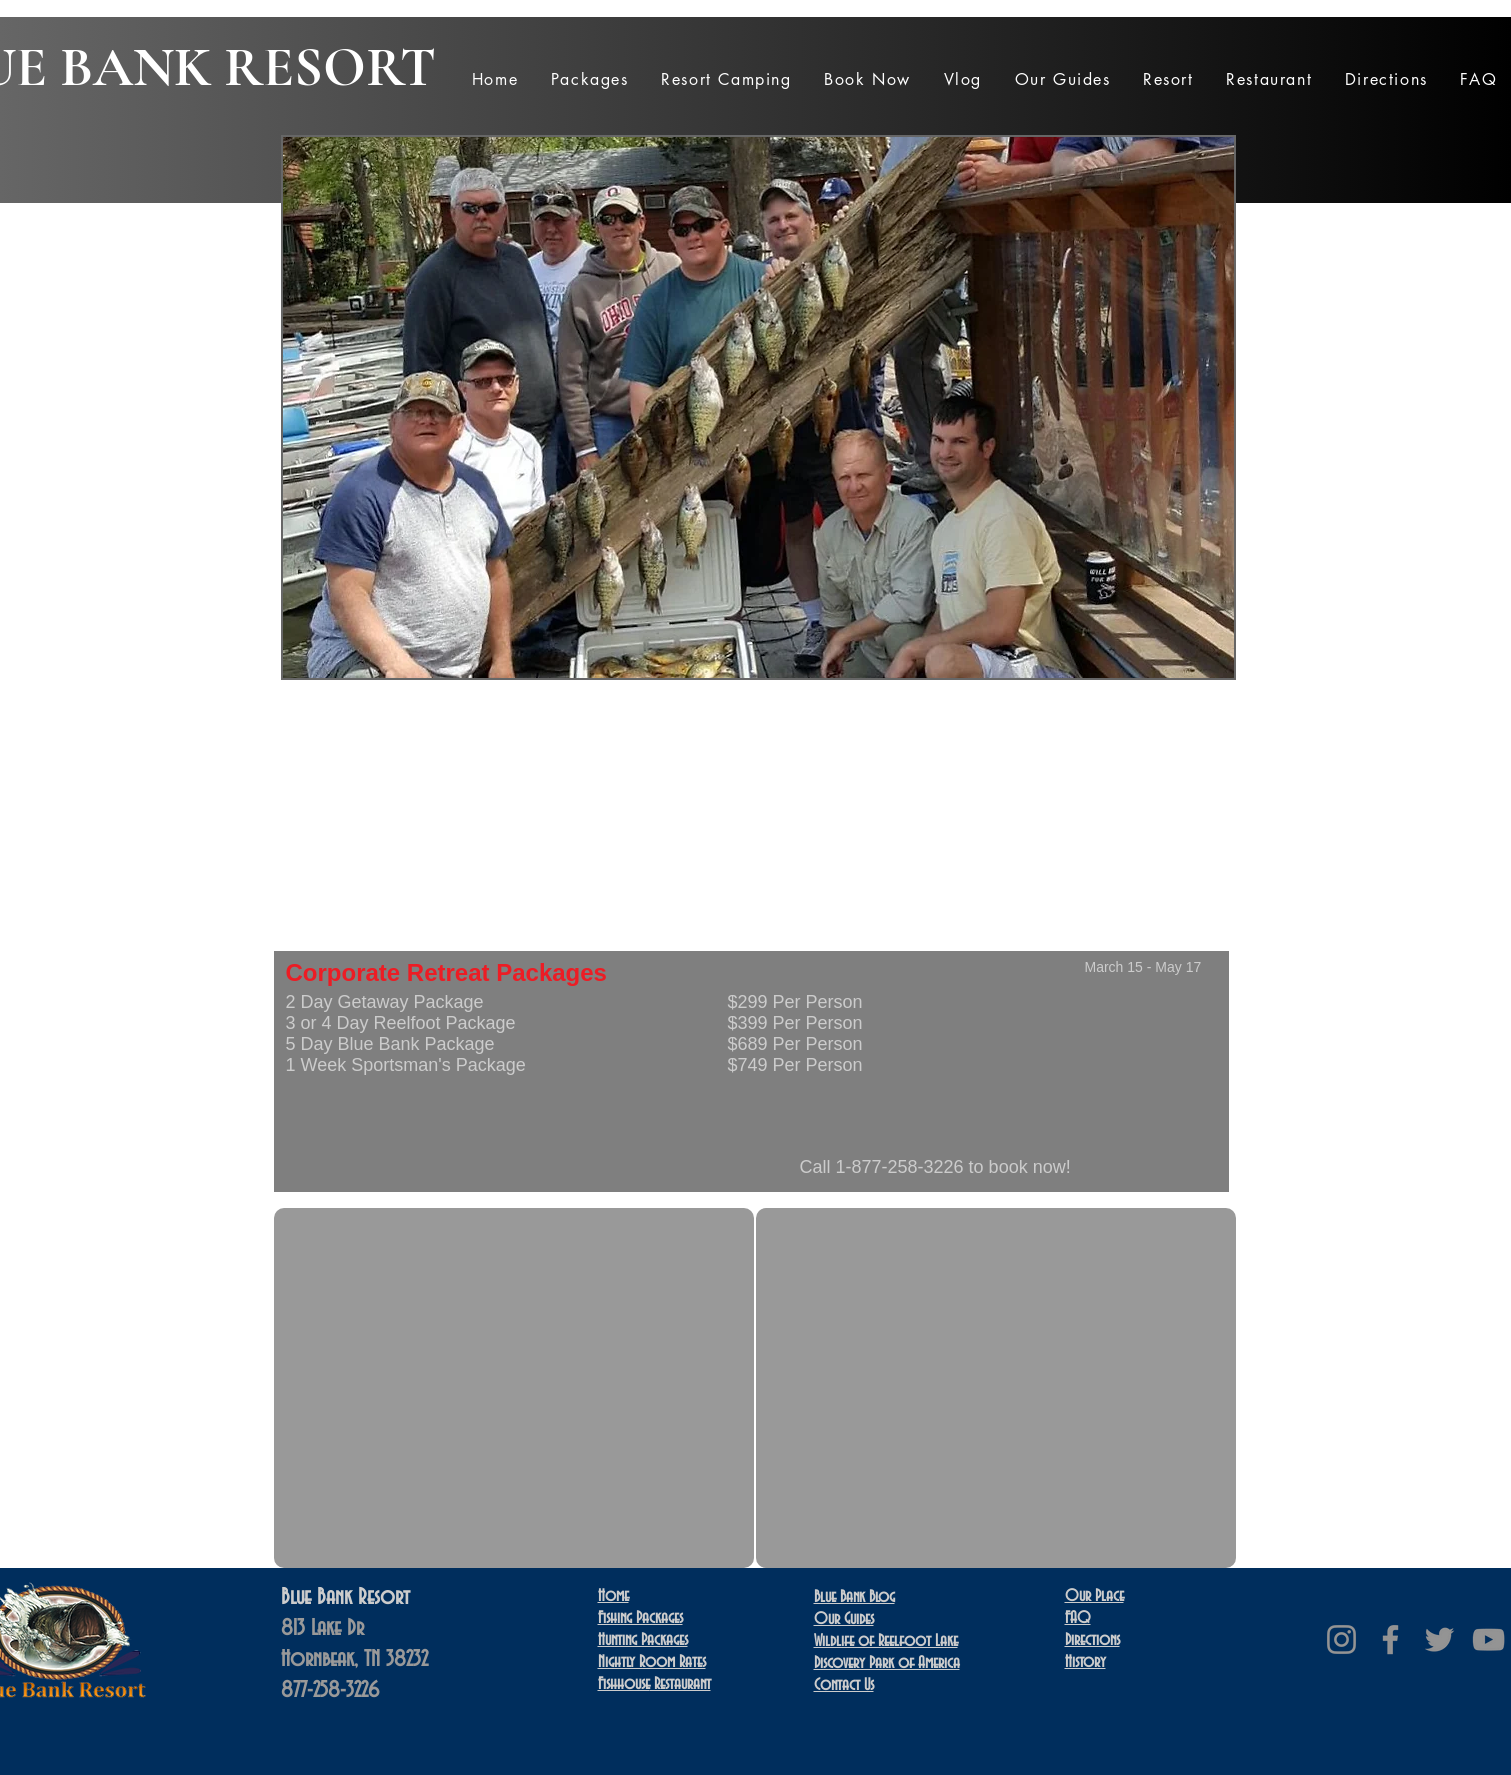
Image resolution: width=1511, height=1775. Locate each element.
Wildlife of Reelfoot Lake (886, 1641)
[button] (589, 79)
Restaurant (654, 1684)
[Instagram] (1341, 1639)
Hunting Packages (643, 1640)
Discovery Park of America (887, 1663)
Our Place (1094, 1596)
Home (613, 1596)
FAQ (1078, 1618)
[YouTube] (1488, 1639)
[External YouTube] (514, 1388)
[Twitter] (1439, 1639)
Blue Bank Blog (854, 1597)
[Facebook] (1390, 1639)
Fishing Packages (640, 1618)
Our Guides (844, 1619)
